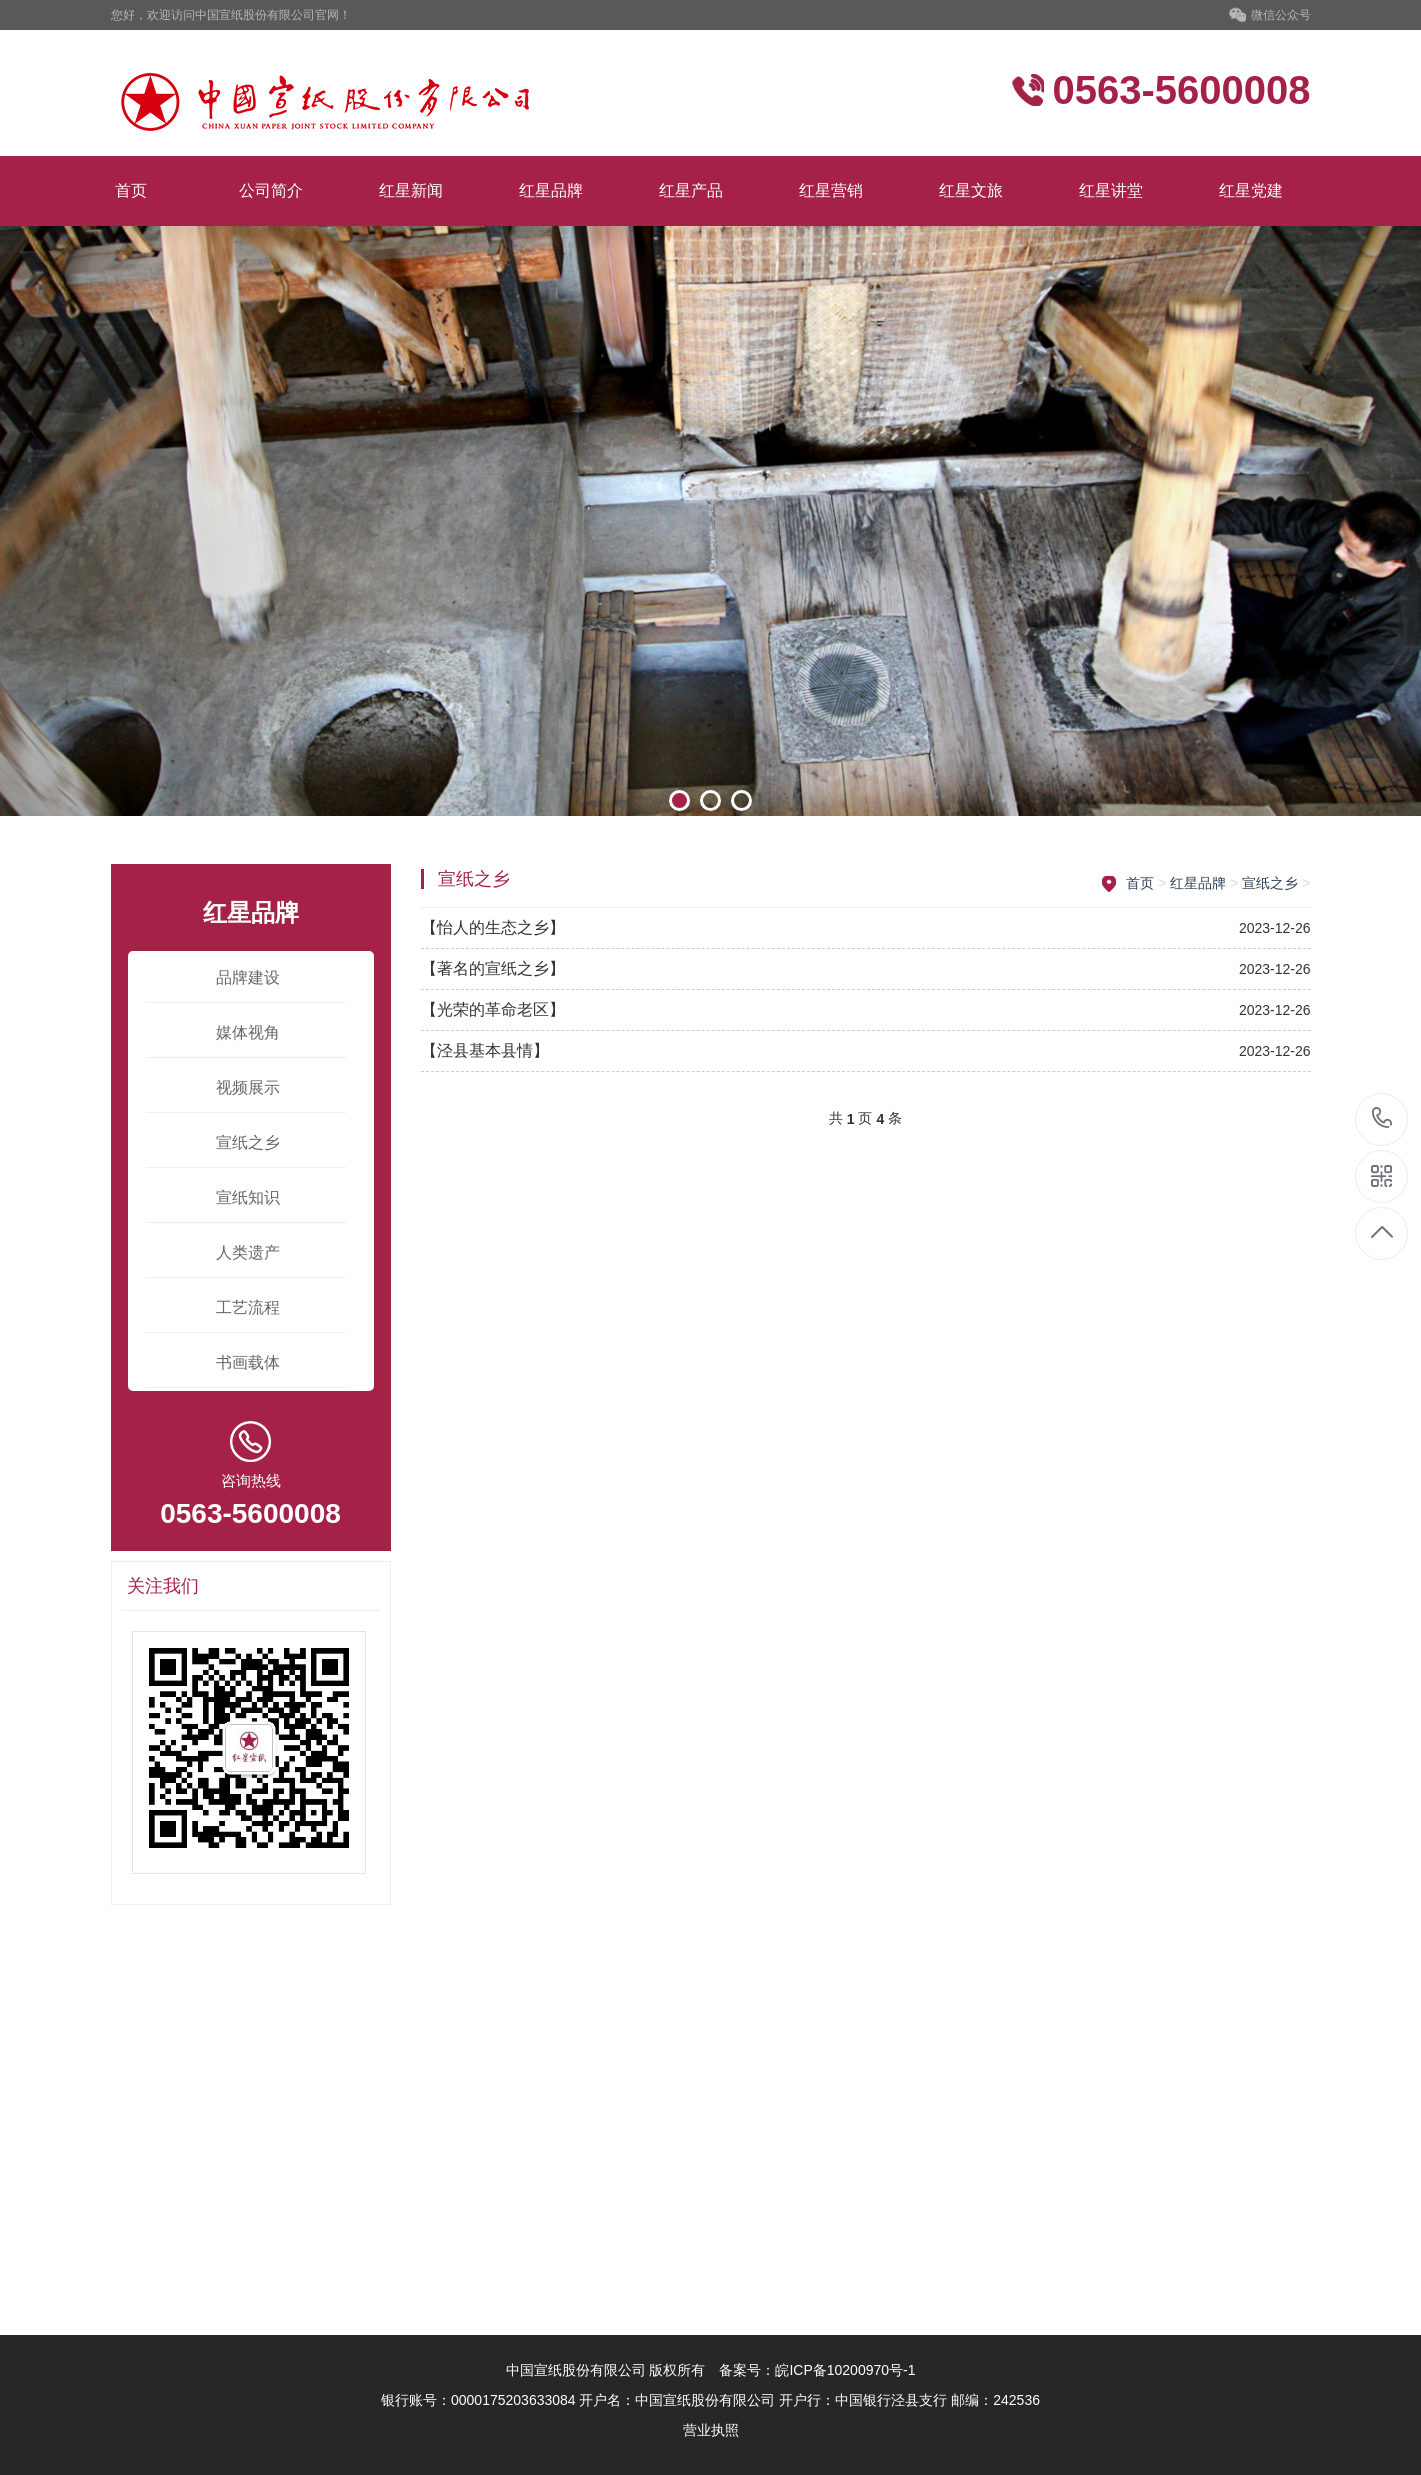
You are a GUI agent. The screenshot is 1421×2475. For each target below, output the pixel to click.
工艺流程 (248, 1307)
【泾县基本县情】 (485, 1050)
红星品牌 (551, 190)
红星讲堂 (1111, 190)
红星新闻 (411, 190)
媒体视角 (248, 1032)
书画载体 (248, 1362)
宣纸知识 (248, 1197)
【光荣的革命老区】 (493, 1009)
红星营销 (831, 190)
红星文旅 (971, 190)
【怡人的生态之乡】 (493, 927)
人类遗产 (248, 1252)
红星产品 (691, 190)
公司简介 (271, 190)
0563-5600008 (1382, 1119)
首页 (131, 190)
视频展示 (248, 1087)
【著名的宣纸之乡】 (493, 968)
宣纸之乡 (248, 1142)
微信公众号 (1269, 16)
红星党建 (1251, 190)
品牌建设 (248, 977)
